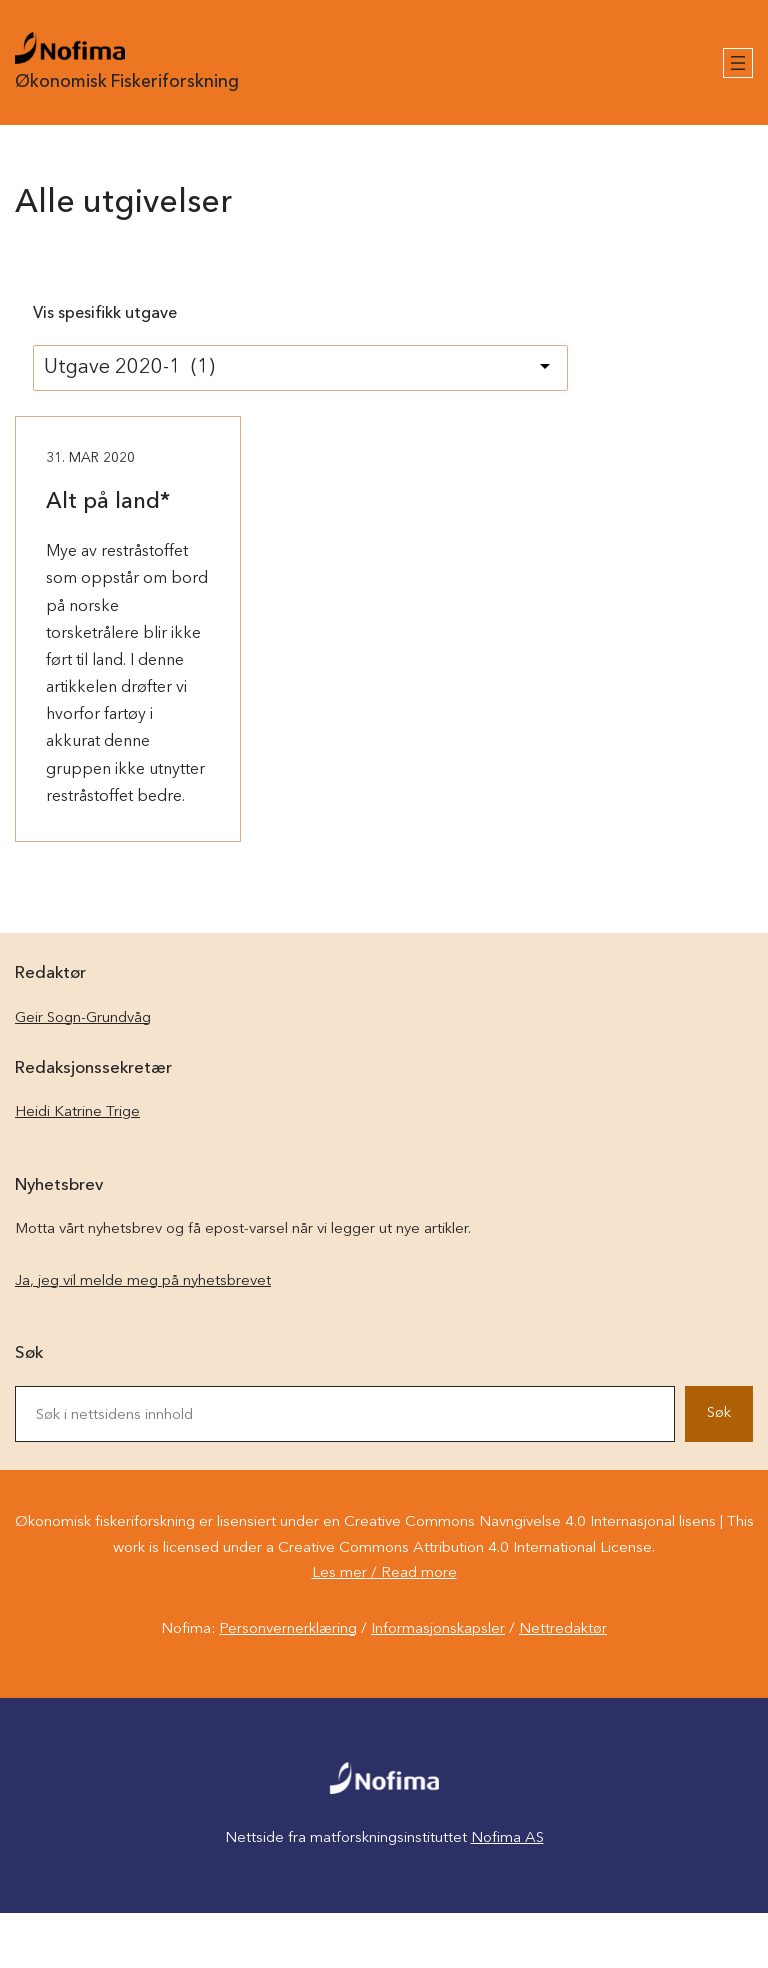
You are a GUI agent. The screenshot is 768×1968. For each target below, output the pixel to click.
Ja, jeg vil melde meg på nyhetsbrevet (143, 1281)
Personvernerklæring (288, 1629)
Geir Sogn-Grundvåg (83, 1018)
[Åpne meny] (738, 63)
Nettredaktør (563, 1629)
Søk (719, 1413)
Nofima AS (507, 1838)
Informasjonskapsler (438, 1629)
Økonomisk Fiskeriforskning (127, 82)
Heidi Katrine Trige (77, 1112)
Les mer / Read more (384, 1573)
